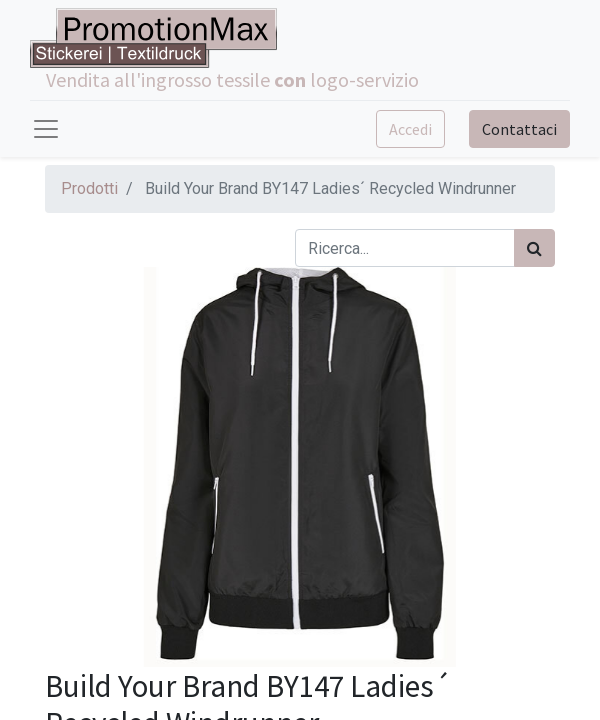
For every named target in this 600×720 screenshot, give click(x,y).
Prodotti (89, 188)
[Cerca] (534, 248)
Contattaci (519, 129)
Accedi (410, 129)
